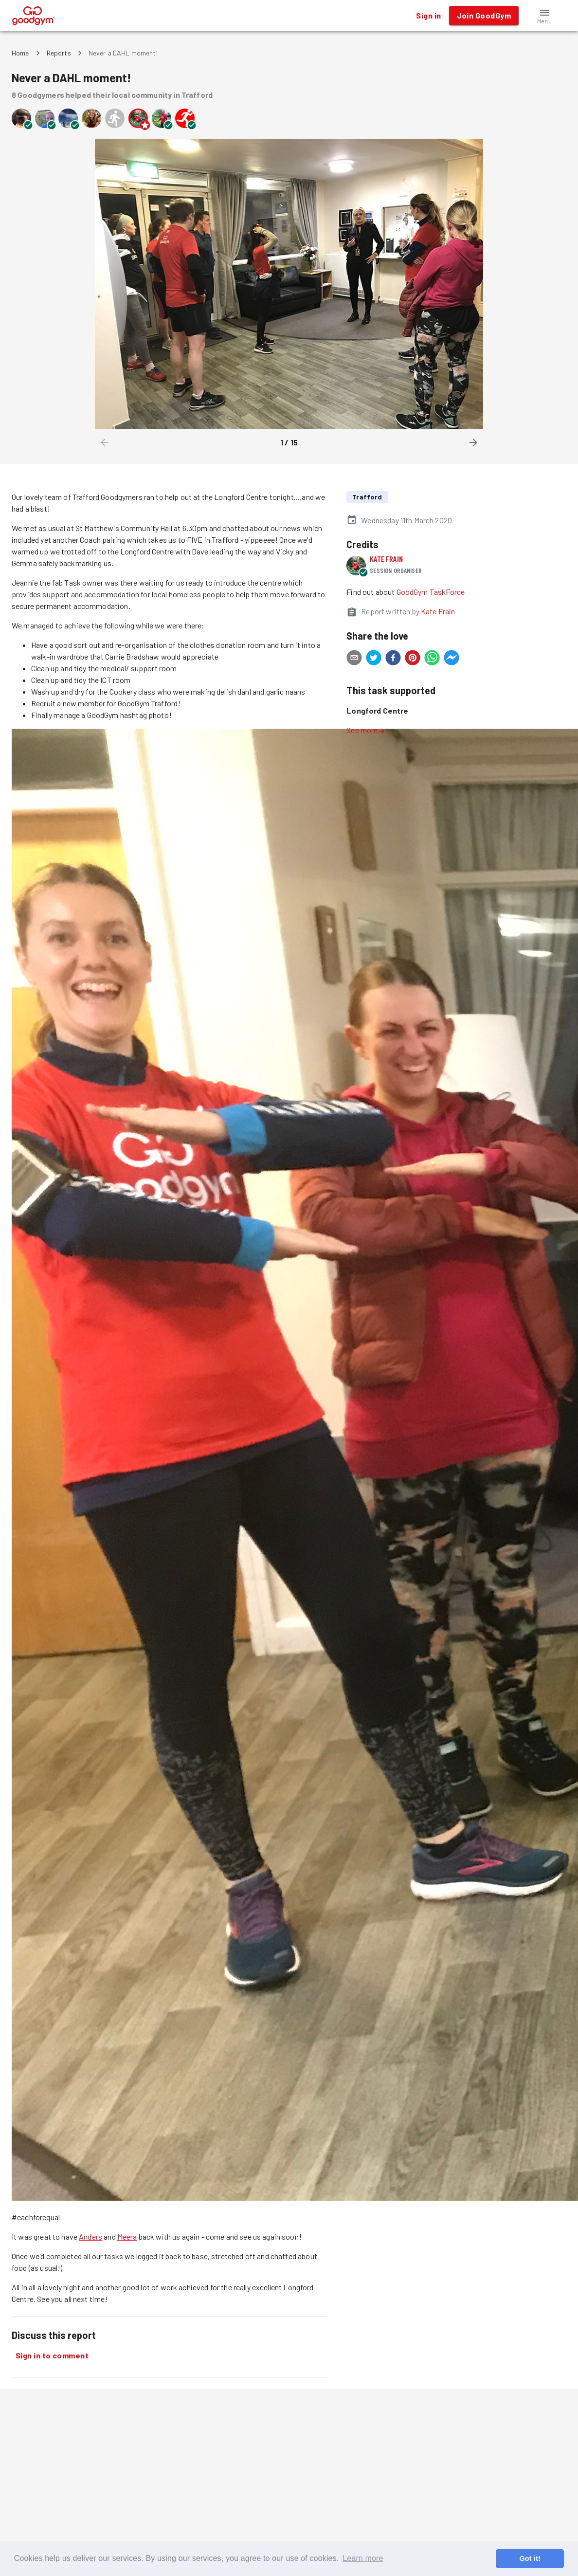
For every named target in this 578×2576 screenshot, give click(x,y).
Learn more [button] (363, 2558)
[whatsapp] (432, 659)
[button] (544, 15)
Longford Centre (377, 710)
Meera (127, 2236)
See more (365, 730)
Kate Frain (386, 558)
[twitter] (373, 659)
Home (20, 53)
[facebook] (393, 659)
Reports (59, 53)
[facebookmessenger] (451, 659)
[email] (354, 659)
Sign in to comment (52, 2355)
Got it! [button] (529, 2558)
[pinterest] (412, 659)
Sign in (428, 15)
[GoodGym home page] (33, 14)
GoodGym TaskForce (431, 591)
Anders (90, 2236)
